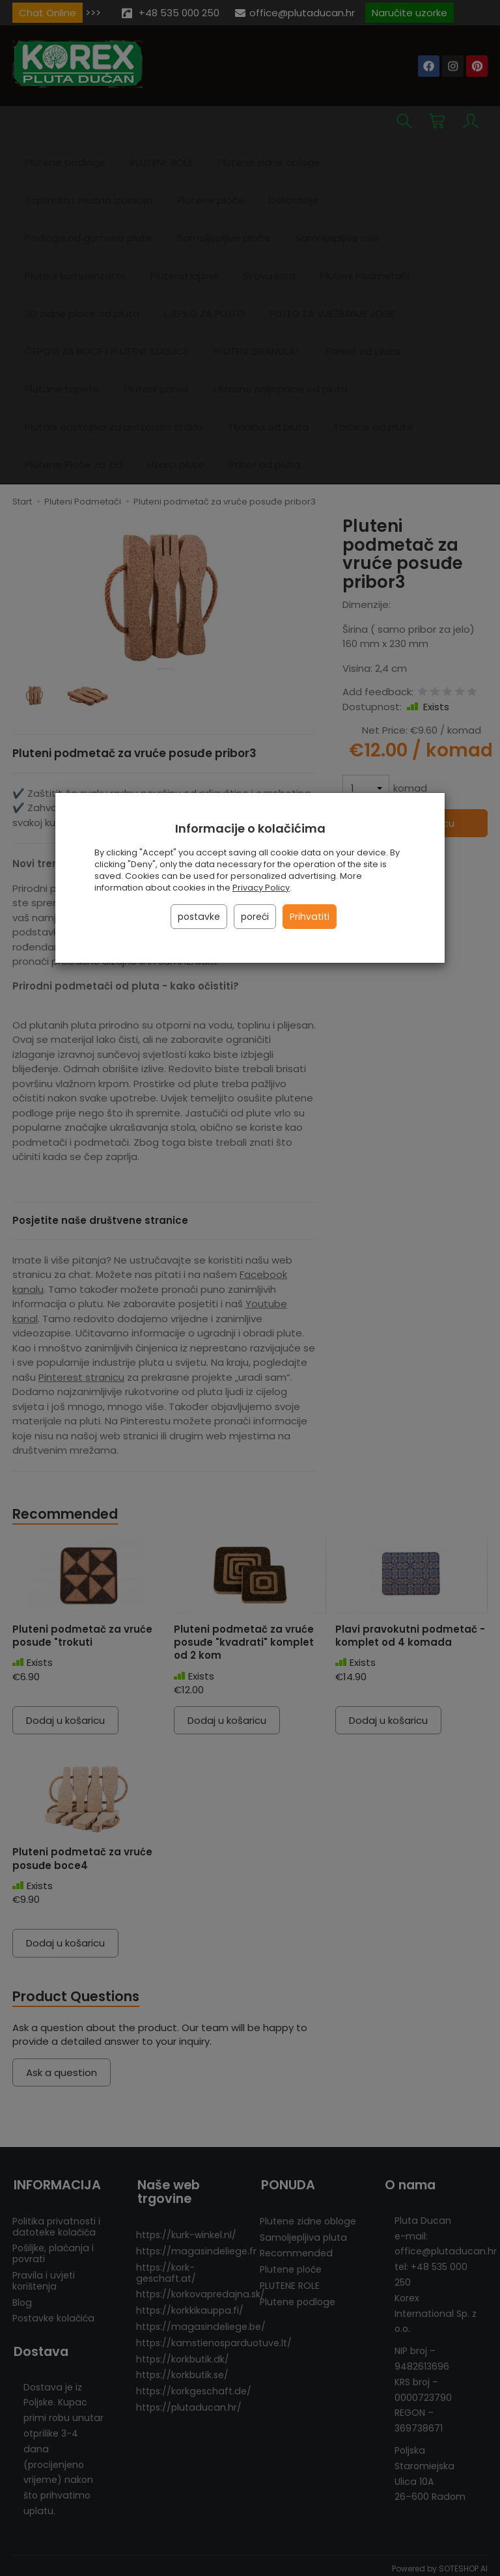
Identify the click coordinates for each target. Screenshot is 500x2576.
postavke (199, 916)
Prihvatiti (309, 916)
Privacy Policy (261, 887)
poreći (255, 916)
